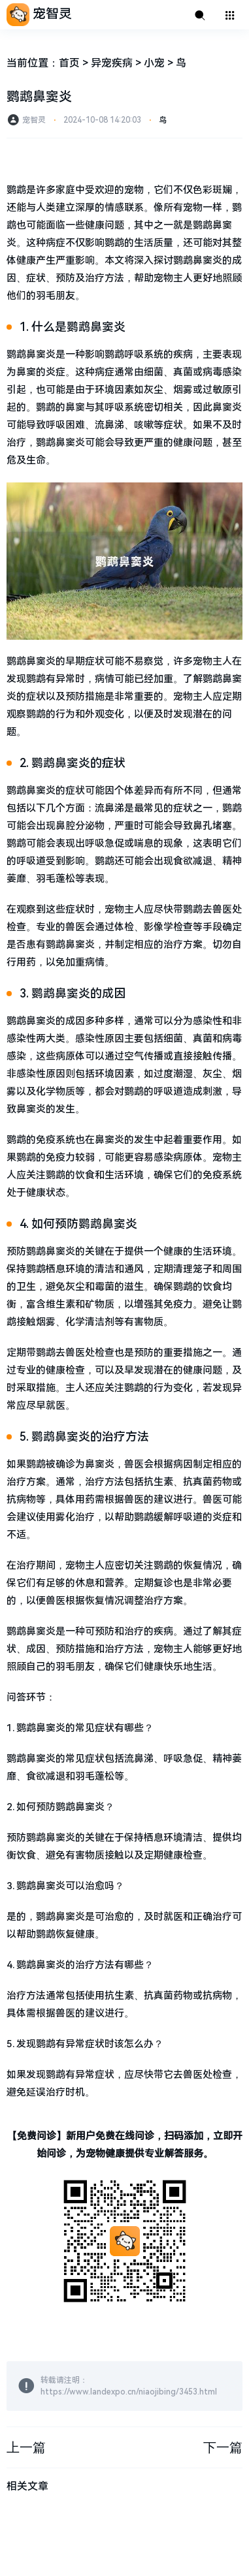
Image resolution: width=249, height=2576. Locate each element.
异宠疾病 (112, 63)
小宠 (154, 63)
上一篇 (26, 2447)
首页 (69, 63)
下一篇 (222, 2447)
